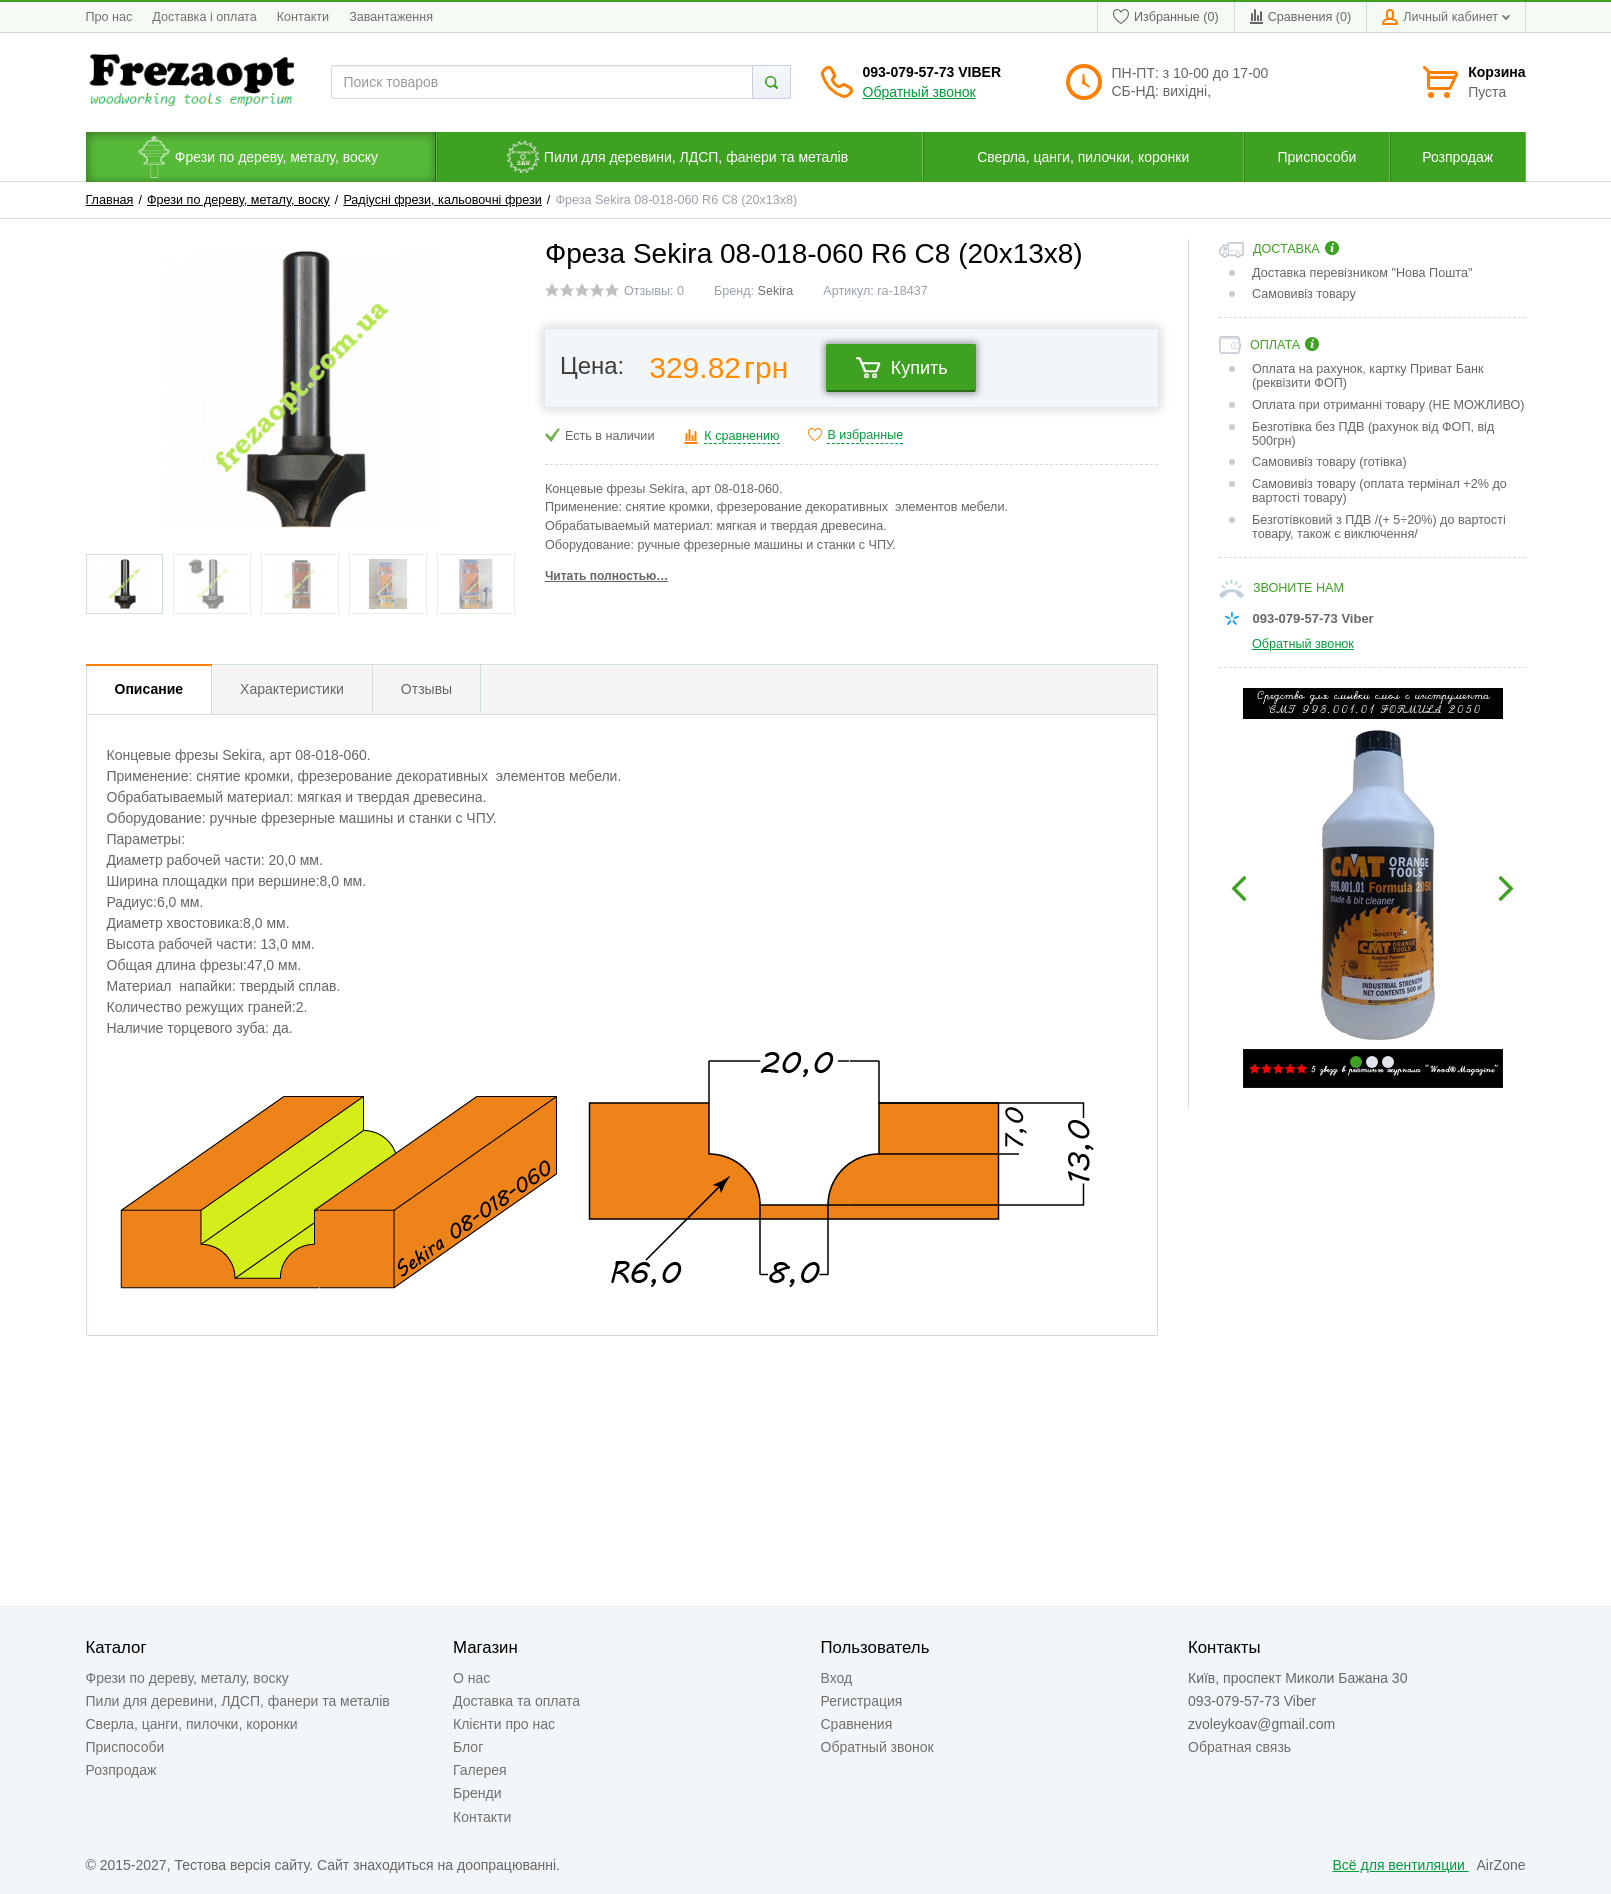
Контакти (303, 17)
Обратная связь (1239, 1747)
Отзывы (426, 689)
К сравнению (741, 436)
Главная (110, 200)
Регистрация (862, 1701)
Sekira (776, 291)
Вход (837, 1678)
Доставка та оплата (516, 1701)
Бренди (477, 1793)
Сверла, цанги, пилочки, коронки (192, 1724)
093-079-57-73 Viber (932, 72)
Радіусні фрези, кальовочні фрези (442, 200)
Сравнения (857, 1724)
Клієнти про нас (504, 1724)
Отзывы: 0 (654, 291)
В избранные (865, 435)
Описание (149, 689)
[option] (1372, 888)
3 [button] (1388, 1062)
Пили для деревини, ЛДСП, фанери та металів (238, 1701)
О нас (471, 1678)
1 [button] (1356, 1062)
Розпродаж (121, 1770)
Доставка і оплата (204, 17)
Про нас (109, 17)
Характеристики (292, 689)
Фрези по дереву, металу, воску (238, 200)
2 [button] (1372, 1062)
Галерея (480, 1770)
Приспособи (125, 1747)
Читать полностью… (606, 576)
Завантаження (391, 17)
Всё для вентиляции (1401, 1865)
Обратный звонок (919, 92)
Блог (468, 1747)
